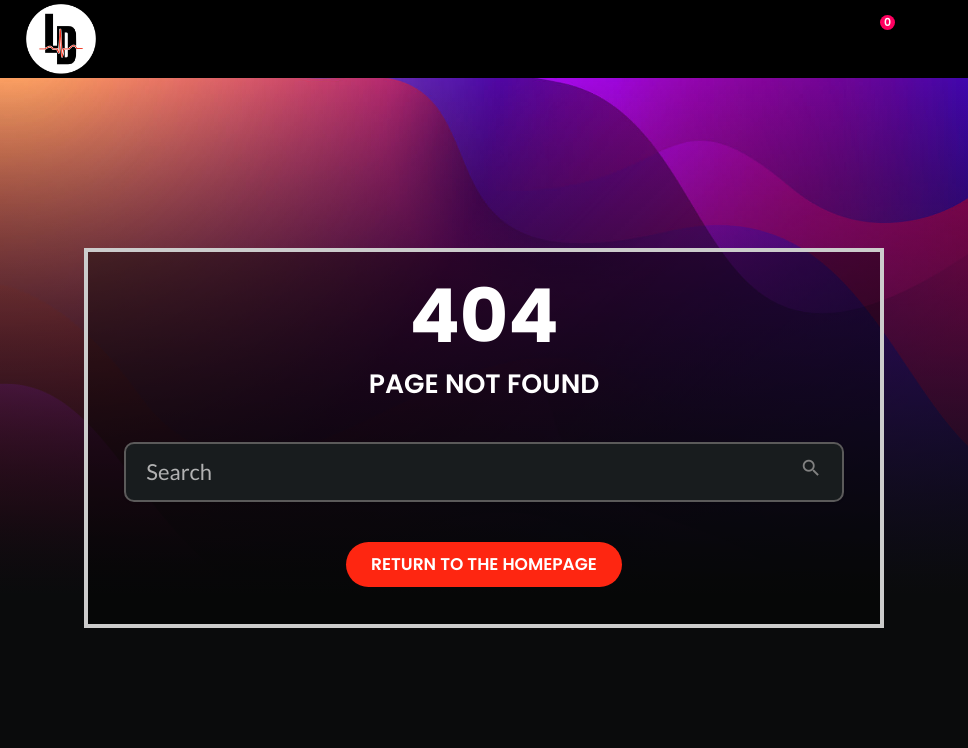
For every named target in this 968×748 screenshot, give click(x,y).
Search (179, 472)
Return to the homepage (484, 564)
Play (794, 37)
